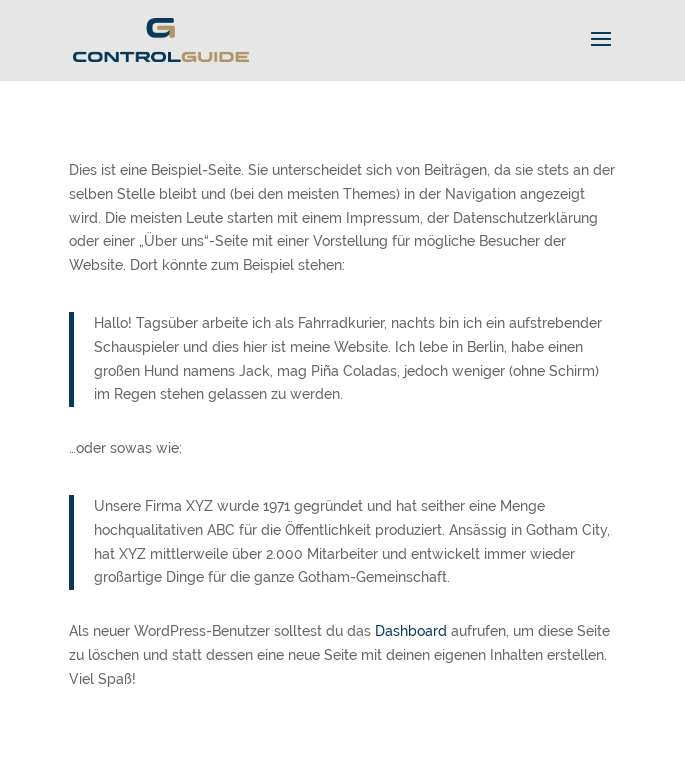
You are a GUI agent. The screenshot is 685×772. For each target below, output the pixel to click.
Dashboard (411, 631)
